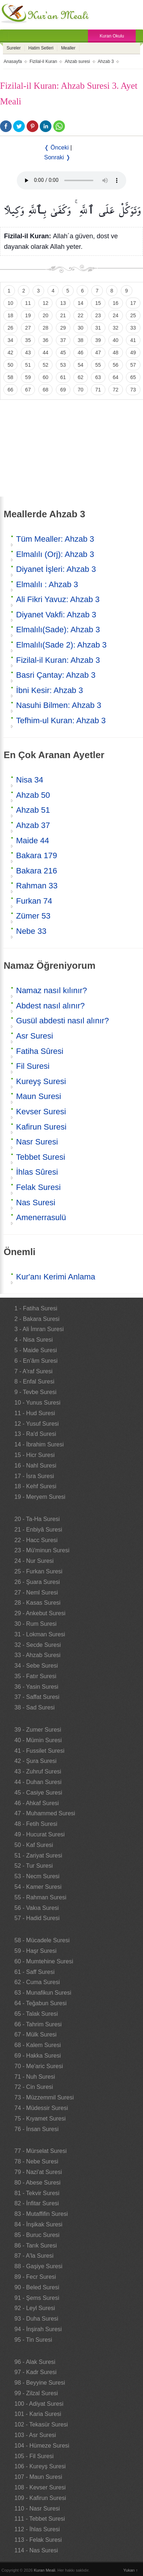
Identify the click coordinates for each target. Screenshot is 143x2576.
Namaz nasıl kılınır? (51, 990)
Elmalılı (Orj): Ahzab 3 (55, 554)
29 (63, 328)
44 (46, 352)
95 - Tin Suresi (33, 2340)
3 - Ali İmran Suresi (39, 1329)
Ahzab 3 (106, 61)
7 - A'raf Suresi (34, 1371)
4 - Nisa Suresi (34, 1340)
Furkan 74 (34, 900)
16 (116, 303)
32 (116, 328)
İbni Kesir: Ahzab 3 (49, 690)
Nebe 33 (31, 931)
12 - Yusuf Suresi (37, 1424)
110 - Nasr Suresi (37, 2508)
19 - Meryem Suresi (40, 1497)
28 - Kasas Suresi (38, 1603)
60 (46, 377)
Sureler (14, 48)
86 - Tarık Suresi (36, 2245)
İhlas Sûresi (37, 1171)
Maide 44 (32, 840)
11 (28, 303)
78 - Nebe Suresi (36, 2161)
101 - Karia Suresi (38, 2414)
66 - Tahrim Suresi (38, 2024)
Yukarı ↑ (130, 2570)
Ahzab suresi (77, 61)
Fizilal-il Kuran (43, 61)
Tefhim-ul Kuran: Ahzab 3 (61, 720)
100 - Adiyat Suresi (39, 2404)
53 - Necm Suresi (37, 1876)
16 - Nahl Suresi (36, 1465)
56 (116, 365)
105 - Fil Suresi (34, 2456)
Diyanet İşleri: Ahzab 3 (56, 569)
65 (133, 377)
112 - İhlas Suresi (37, 2529)
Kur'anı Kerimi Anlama (55, 1276)
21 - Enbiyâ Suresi (38, 1529)
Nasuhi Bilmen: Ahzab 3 (58, 705)
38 (81, 340)
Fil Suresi (33, 1066)
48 (116, 352)
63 (98, 377)
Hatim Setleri (41, 48)
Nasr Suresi (37, 1141)
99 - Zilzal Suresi (36, 2393)
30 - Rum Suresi (36, 1624)
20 (46, 315)
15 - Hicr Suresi (35, 1455)
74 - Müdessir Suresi (41, 2108)
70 (81, 390)
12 (46, 303)
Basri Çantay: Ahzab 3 (56, 675)
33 (133, 328)
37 (63, 340)
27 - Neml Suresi (36, 1592)
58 (10, 377)
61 (63, 377)
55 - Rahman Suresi (40, 1897)
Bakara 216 (36, 870)
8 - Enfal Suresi (34, 1381)
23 (98, 315)
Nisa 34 (29, 779)
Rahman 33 (37, 885)
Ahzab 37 (33, 825)
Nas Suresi (35, 1202)
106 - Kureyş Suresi (40, 2466)
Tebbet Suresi (40, 1157)
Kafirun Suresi (41, 1126)
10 (10, 303)
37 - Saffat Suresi (37, 1697)
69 (63, 390)
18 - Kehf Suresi (36, 1486)
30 (81, 328)
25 (133, 315)
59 (28, 377)
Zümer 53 (33, 915)
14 (81, 303)
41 (133, 340)
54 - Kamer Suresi (38, 1887)
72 (116, 390)
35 (28, 340)
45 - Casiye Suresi (38, 1792)
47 (98, 352)
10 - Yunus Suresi (38, 1403)
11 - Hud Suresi (35, 1413)
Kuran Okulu (112, 36)
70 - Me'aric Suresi (39, 2066)
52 (46, 365)
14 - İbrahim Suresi (39, 1444)
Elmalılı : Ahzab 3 (47, 584)
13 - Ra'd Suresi (35, 1434)
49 (133, 352)
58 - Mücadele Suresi (42, 1940)
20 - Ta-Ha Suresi (37, 1519)
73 (133, 390)
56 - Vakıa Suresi (37, 1908)
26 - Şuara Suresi (37, 1582)
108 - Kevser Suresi (40, 2487)
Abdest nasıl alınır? (50, 1005)
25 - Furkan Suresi (39, 1571)
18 (10, 315)
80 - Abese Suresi (38, 2182)
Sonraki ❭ (57, 157)
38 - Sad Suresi (35, 1707)
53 (63, 365)
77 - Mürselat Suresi (41, 2151)
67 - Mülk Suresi (36, 2034)
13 (63, 303)
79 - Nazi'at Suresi (38, 2172)
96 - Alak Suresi (35, 2362)
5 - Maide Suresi (36, 1350)
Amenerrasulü (41, 1217)
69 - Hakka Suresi (38, 2056)
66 (10, 390)
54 (81, 365)
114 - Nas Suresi (36, 2550)
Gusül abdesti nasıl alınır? (62, 1020)
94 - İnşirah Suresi (38, 2329)
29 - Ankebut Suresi (40, 1613)
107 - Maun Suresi (38, 2477)
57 (133, 365)
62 (81, 377)
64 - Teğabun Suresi (41, 2003)
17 (133, 303)
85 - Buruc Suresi (37, 2235)
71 (98, 390)
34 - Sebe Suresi (36, 1666)
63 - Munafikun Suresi (43, 1993)
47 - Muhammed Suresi (45, 1813)
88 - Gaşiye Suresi (39, 2266)
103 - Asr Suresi (35, 2435)
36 (46, 340)
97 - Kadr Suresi (36, 2372)
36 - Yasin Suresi (36, 1687)
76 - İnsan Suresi (37, 2129)
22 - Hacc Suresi (36, 1540)
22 (81, 315)
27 (28, 328)
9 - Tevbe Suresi (36, 1392)
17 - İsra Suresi (34, 1476)
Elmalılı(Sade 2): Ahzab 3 (61, 644)
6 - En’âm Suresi (36, 1361)
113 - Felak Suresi (38, 2540)
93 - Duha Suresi (36, 2319)
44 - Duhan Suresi (38, 1782)
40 (116, 340)
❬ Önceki (56, 147)
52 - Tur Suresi (34, 1866)
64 (116, 377)
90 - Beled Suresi (37, 2287)
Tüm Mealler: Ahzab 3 (55, 539)
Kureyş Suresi (41, 1081)
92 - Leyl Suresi (35, 2308)
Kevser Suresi (41, 1111)
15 (98, 303)
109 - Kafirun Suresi (40, 2498)
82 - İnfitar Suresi (37, 2203)
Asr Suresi (34, 1035)
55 (98, 365)
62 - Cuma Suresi (37, 1982)
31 (98, 328)
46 (81, 352)
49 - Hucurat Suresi (40, 1834)
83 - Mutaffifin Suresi (41, 2214)
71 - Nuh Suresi (35, 2077)
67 (28, 390)
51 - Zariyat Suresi (38, 1855)
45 (63, 352)
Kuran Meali (44, 2570)
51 (28, 365)
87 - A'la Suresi (34, 2256)
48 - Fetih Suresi (36, 1824)
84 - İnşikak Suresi (39, 2224)
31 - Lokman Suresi (40, 1634)
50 (10, 365)
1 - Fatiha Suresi (36, 1308)
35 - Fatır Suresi (36, 1676)
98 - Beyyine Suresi (40, 2383)
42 (10, 352)
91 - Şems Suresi (37, 2298)
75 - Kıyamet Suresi (40, 2118)
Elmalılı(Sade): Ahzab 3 (58, 629)
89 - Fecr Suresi (35, 2277)
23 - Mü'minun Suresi (42, 1550)
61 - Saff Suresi (35, 1972)
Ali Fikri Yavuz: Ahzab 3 (58, 599)
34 (10, 340)
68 (46, 390)
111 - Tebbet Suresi (40, 2519)
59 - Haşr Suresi (36, 1951)
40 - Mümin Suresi (38, 1740)
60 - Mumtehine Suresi (44, 1961)
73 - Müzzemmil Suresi (44, 2097)
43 (28, 352)
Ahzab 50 (33, 795)
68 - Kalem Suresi (38, 2045)
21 (63, 315)
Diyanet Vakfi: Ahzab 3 (56, 614)
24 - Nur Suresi (34, 1561)
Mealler (68, 48)
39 (98, 340)
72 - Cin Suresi (34, 2087)
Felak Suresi (38, 1187)
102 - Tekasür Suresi (41, 2424)
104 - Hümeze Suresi (42, 2445)
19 (28, 315)
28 (46, 328)
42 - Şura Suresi (36, 1761)
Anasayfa (13, 61)
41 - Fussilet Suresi (40, 1751)
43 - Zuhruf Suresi (38, 1771)
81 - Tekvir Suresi (37, 2193)
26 (10, 328)
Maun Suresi (38, 1096)
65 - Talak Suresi (36, 2014)
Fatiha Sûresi (39, 1051)
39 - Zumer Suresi (38, 1730)
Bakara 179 (36, 855)
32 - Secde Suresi (38, 1645)
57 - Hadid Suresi (37, 1918)
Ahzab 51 (33, 810)
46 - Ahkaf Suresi (37, 1803)
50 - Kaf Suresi (34, 1845)
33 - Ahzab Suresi (38, 1655)
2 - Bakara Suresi (37, 1319)
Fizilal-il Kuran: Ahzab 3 (58, 660)
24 (116, 315)
